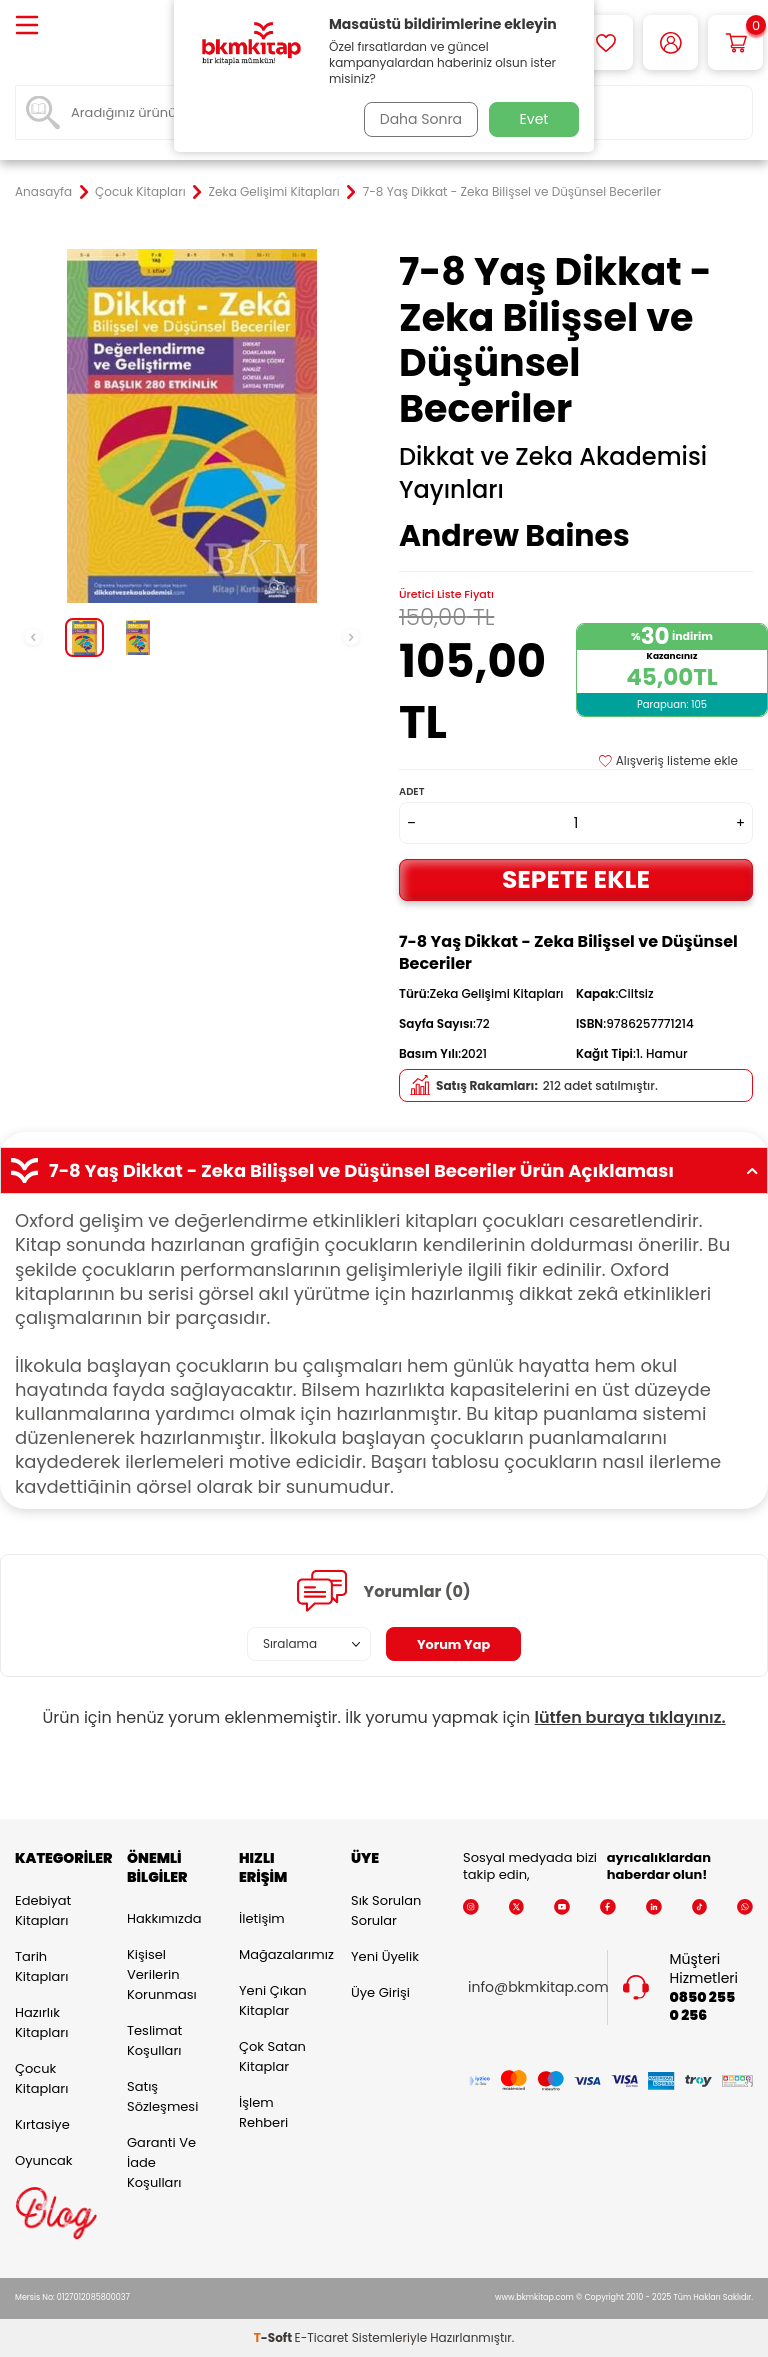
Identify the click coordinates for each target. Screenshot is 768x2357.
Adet (411, 791)
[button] (33, 637)
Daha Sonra (417, 119)
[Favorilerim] (605, 42)
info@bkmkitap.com (538, 1987)
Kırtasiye (42, 2124)
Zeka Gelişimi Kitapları (274, 192)
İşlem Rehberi (263, 2112)
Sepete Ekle (576, 879)
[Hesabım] (670, 42)
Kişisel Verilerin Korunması (162, 1974)
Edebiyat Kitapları (43, 1910)
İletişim (262, 1918)
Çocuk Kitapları (140, 192)
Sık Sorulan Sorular (386, 1910)
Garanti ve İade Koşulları (161, 2162)
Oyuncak (44, 2160)
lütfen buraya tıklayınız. (630, 1717)
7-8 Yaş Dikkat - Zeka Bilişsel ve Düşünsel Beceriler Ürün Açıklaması (384, 1171)
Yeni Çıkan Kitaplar (273, 2000)
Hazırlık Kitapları (41, 2022)
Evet (534, 119)
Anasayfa (43, 192)
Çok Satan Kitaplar (272, 2056)
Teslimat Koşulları (154, 2040)
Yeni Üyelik (385, 1956)
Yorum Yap (454, 1644)
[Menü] (27, 26)
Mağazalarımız (280, 1954)
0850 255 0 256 (703, 2007)
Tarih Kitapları (41, 1966)
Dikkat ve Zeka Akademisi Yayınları (553, 473)
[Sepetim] (735, 42)
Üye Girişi (380, 1992)
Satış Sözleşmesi (162, 2096)
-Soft (274, 2337)
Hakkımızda (164, 1918)
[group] (192, 426)
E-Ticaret (322, 2337)
